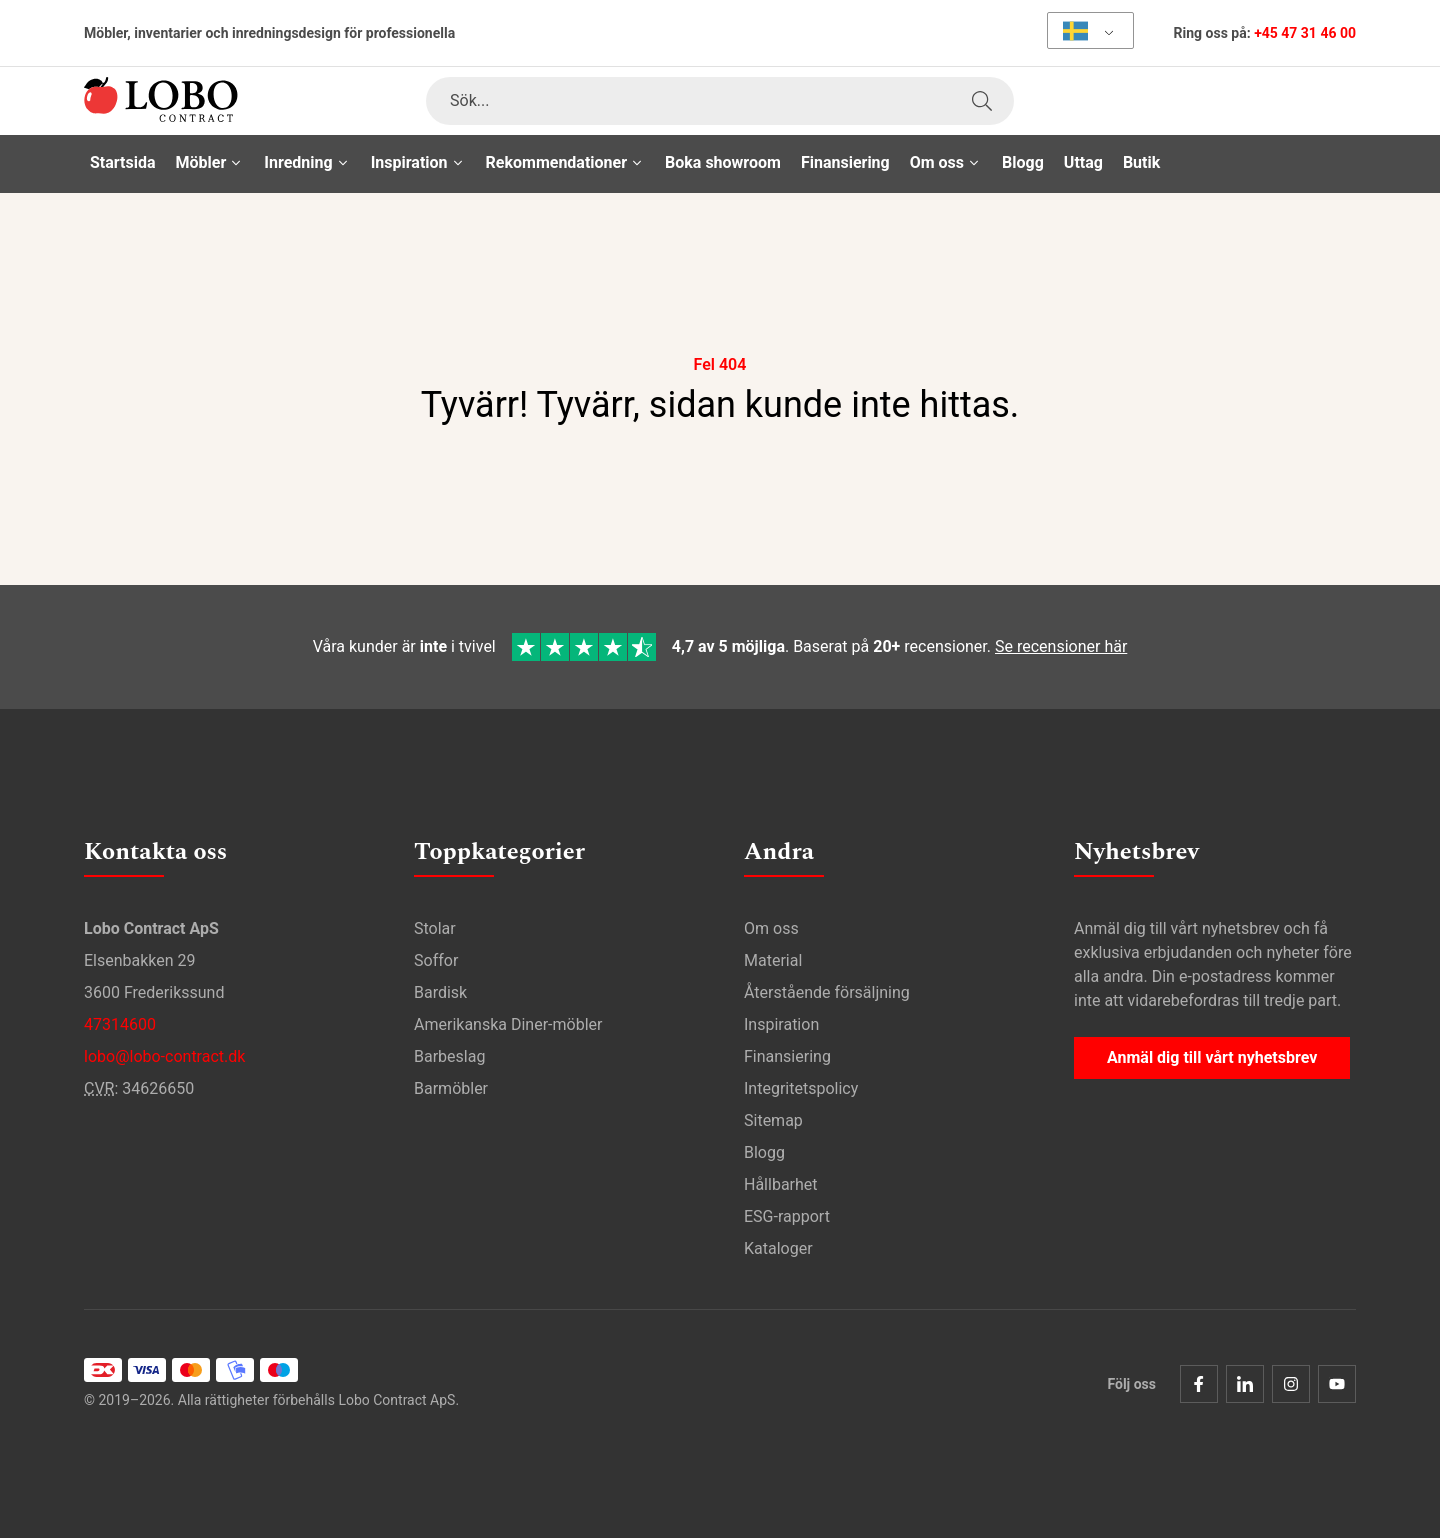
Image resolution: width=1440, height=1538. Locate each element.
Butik (1141, 162)
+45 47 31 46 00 (1305, 33)
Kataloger (778, 1248)
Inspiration (781, 1024)
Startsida (123, 162)
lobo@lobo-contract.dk (164, 1056)
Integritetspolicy (801, 1088)
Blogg (1023, 162)
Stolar (435, 928)
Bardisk (440, 992)
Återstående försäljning (827, 992)
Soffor (436, 960)
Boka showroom (723, 162)
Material (773, 960)
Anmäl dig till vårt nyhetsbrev (1212, 1057)
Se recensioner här (1061, 646)
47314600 (120, 1024)
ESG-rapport (787, 1216)
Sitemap (773, 1120)
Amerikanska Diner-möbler (508, 1024)
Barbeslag (449, 1056)
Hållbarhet (781, 1184)
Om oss (771, 928)
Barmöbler (451, 1088)
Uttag (1083, 162)
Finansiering (845, 162)
